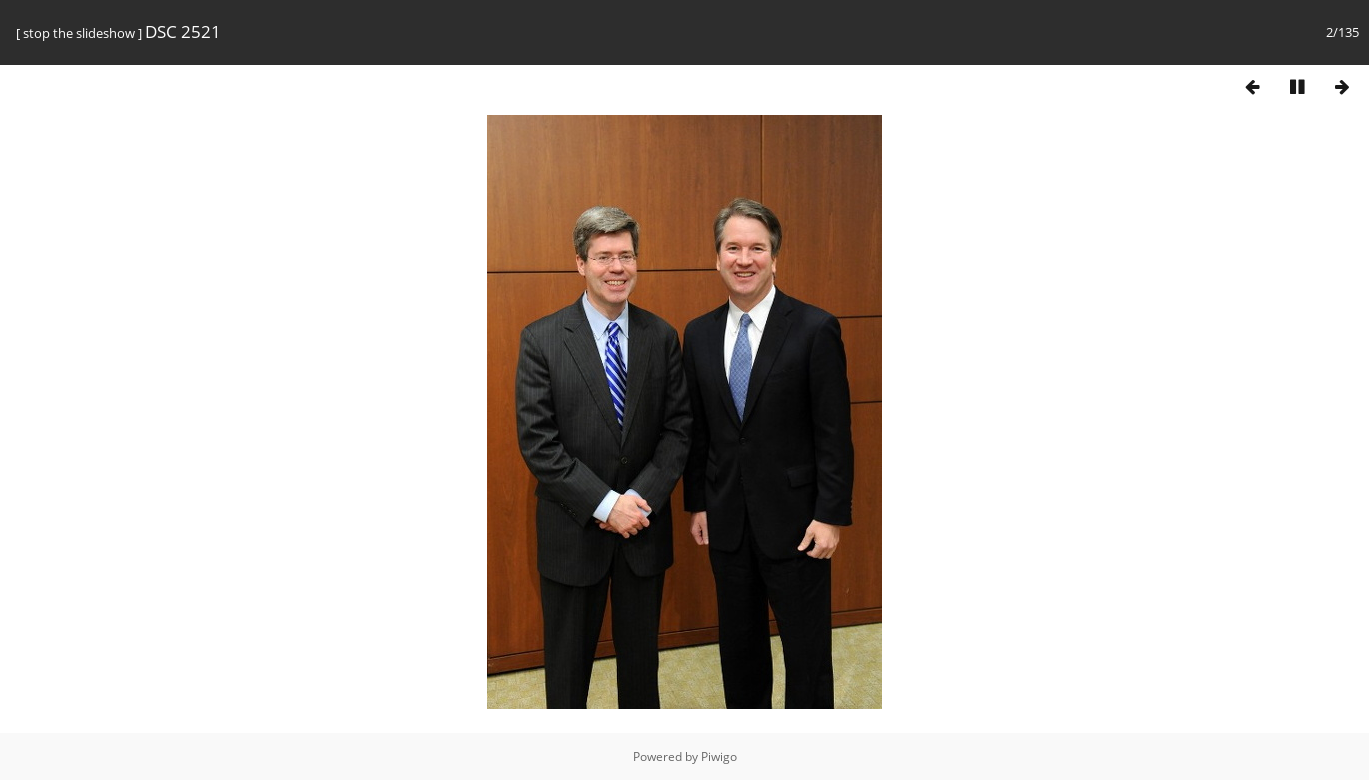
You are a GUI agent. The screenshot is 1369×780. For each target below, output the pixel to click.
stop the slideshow (79, 33)
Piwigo (719, 756)
